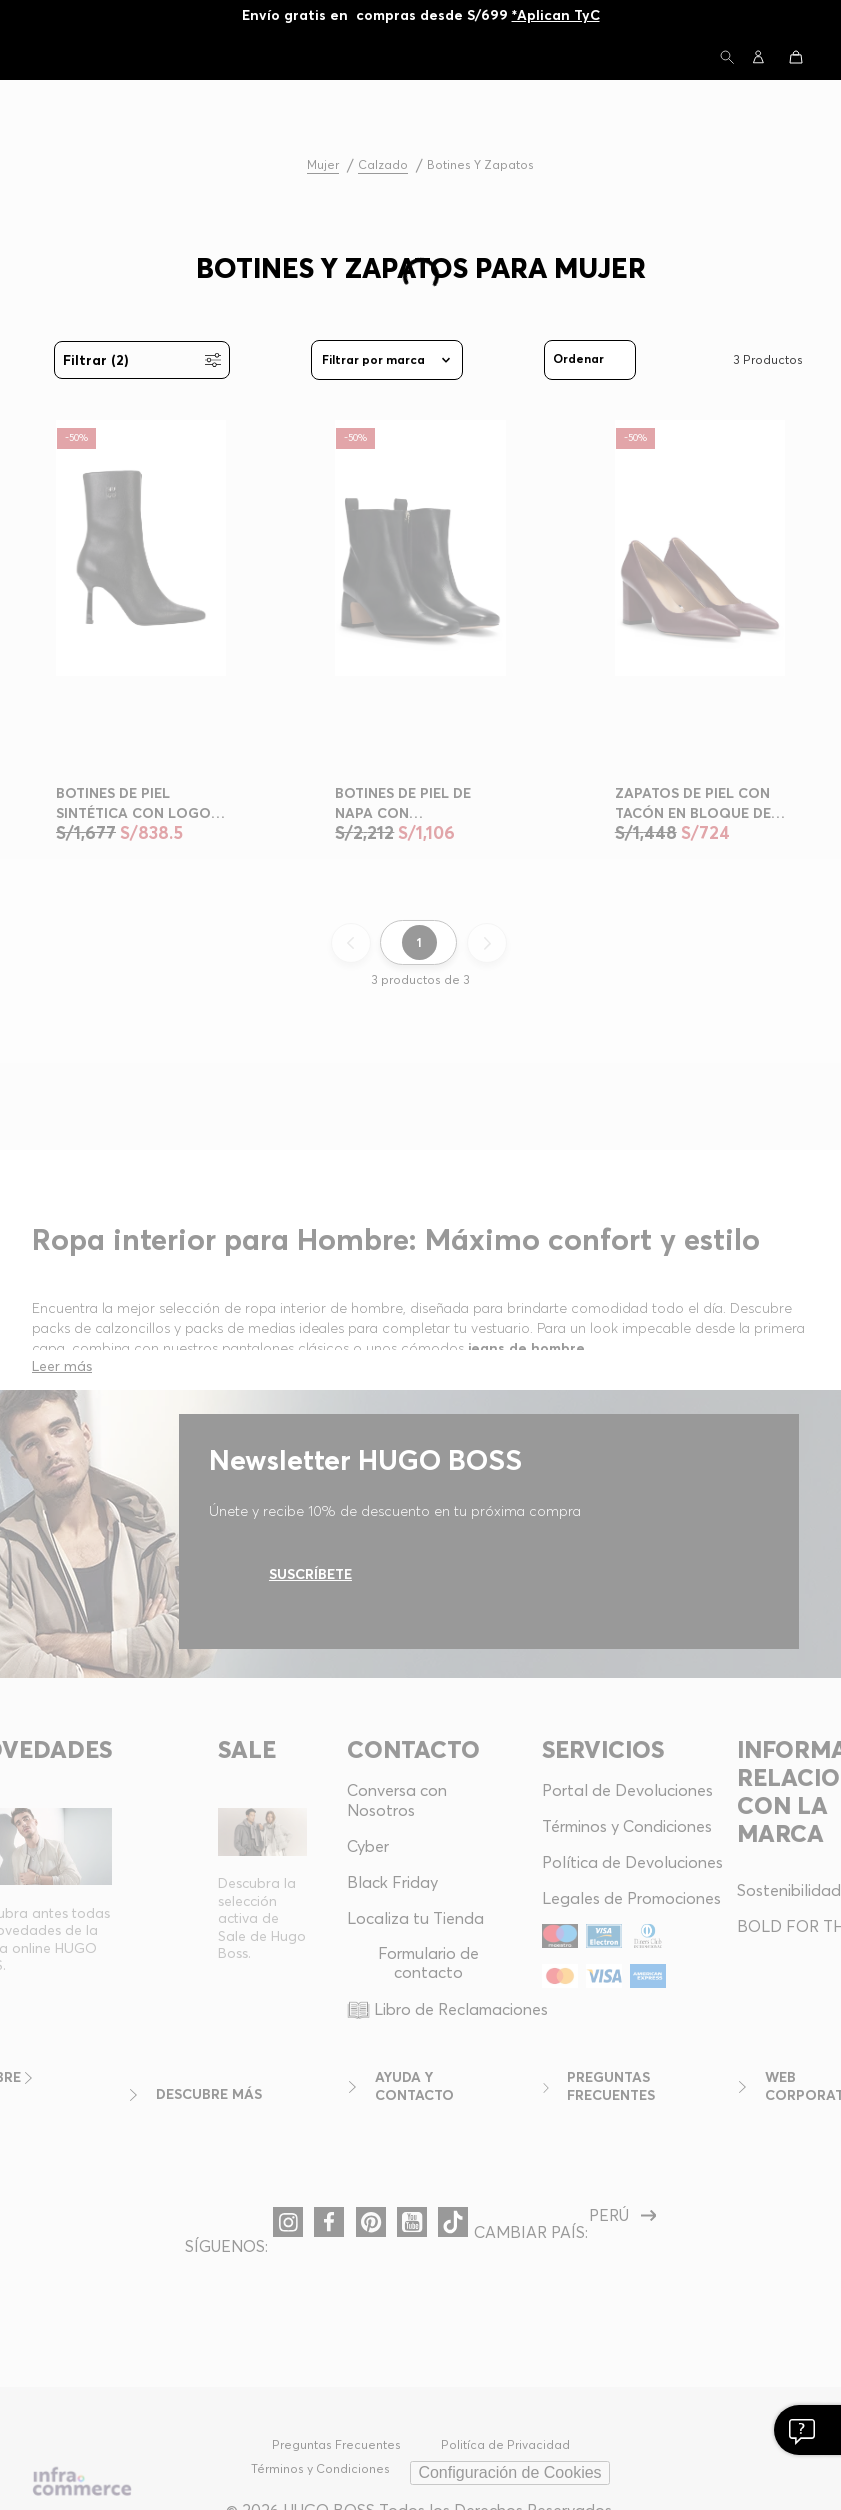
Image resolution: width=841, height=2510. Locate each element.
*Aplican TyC (556, 15)
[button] (727, 58)
